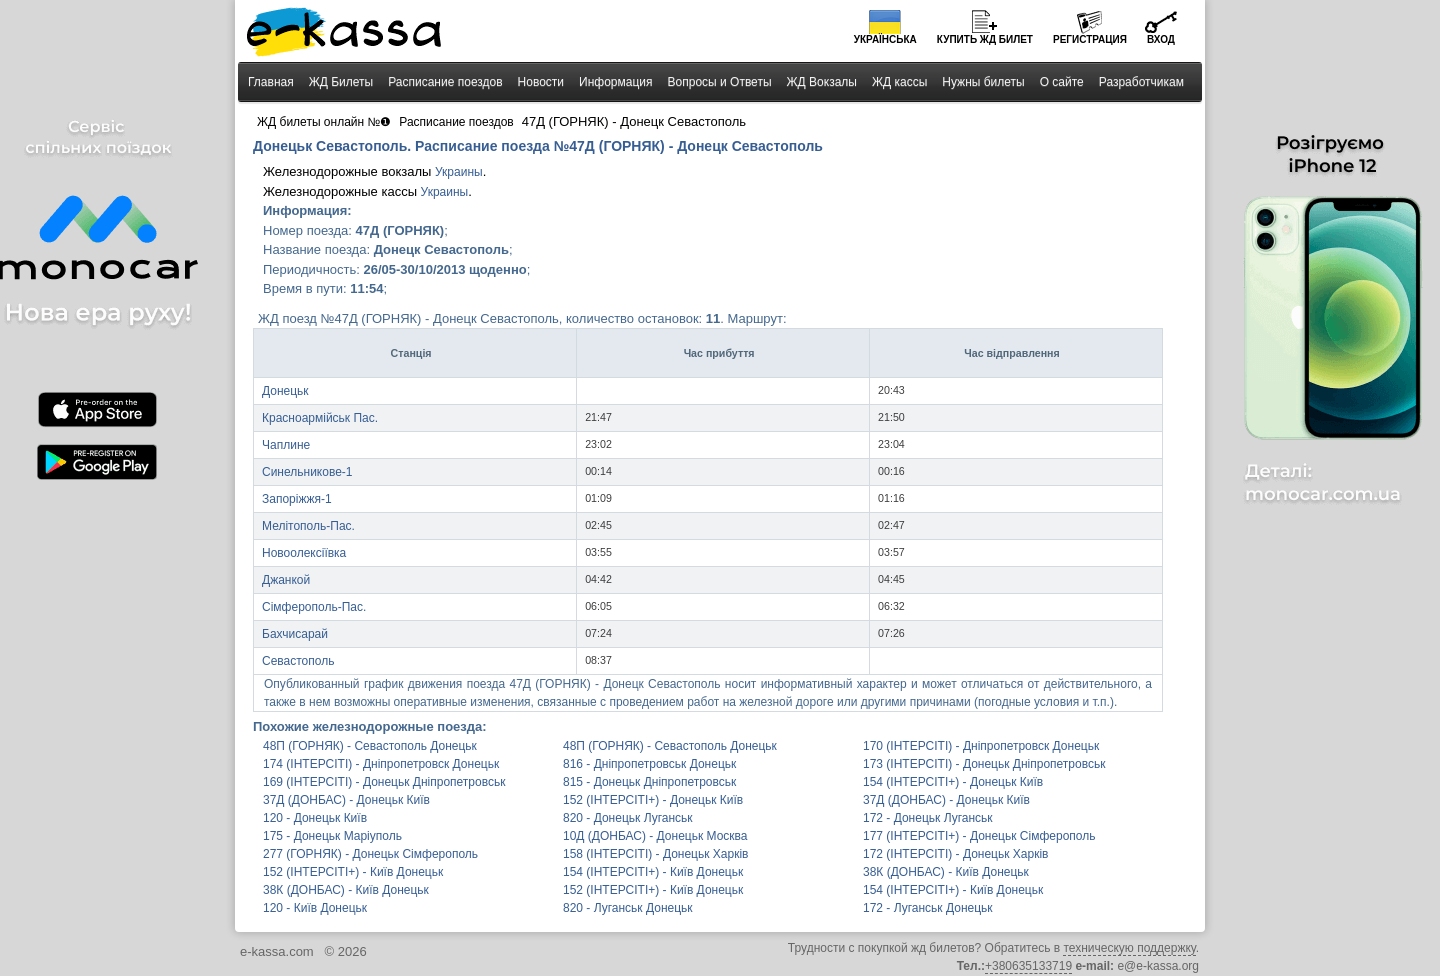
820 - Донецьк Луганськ (628, 818)
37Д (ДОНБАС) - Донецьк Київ (346, 800)
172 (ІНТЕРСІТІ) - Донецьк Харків (955, 854)
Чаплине (286, 445)
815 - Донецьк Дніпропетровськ (649, 782)
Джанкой (286, 580)
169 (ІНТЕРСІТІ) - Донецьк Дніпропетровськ (384, 782)
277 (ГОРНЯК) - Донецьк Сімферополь (370, 854)
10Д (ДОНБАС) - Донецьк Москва (655, 836)
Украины (459, 172)
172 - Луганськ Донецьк (928, 908)
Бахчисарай (295, 634)
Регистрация (1090, 39)
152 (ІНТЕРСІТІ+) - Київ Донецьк (353, 872)
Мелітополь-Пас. (308, 526)
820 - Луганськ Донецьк (628, 908)
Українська (885, 39)
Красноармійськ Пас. (320, 418)
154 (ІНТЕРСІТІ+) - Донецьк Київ (953, 782)
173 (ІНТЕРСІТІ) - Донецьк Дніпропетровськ (984, 764)
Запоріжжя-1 (297, 499)
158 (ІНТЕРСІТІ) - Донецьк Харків (655, 854)
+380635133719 (1028, 966)
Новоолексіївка (304, 553)
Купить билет (985, 39)
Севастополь (298, 661)
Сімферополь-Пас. (314, 607)
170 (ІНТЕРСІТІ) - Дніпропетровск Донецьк (981, 746)
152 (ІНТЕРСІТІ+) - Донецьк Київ (653, 800)
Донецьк (285, 391)
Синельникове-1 (307, 472)
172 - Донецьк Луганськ (928, 818)
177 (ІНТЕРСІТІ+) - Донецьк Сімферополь (979, 836)
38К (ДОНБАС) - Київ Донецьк (946, 872)
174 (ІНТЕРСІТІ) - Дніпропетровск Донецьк (381, 764)
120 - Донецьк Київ (315, 818)
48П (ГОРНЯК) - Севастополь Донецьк (370, 746)
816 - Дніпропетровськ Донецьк (649, 764)
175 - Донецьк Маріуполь (332, 836)
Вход (1161, 39)
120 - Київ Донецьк (315, 908)
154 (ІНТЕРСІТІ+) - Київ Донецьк (653, 872)
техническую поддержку (1129, 948)
